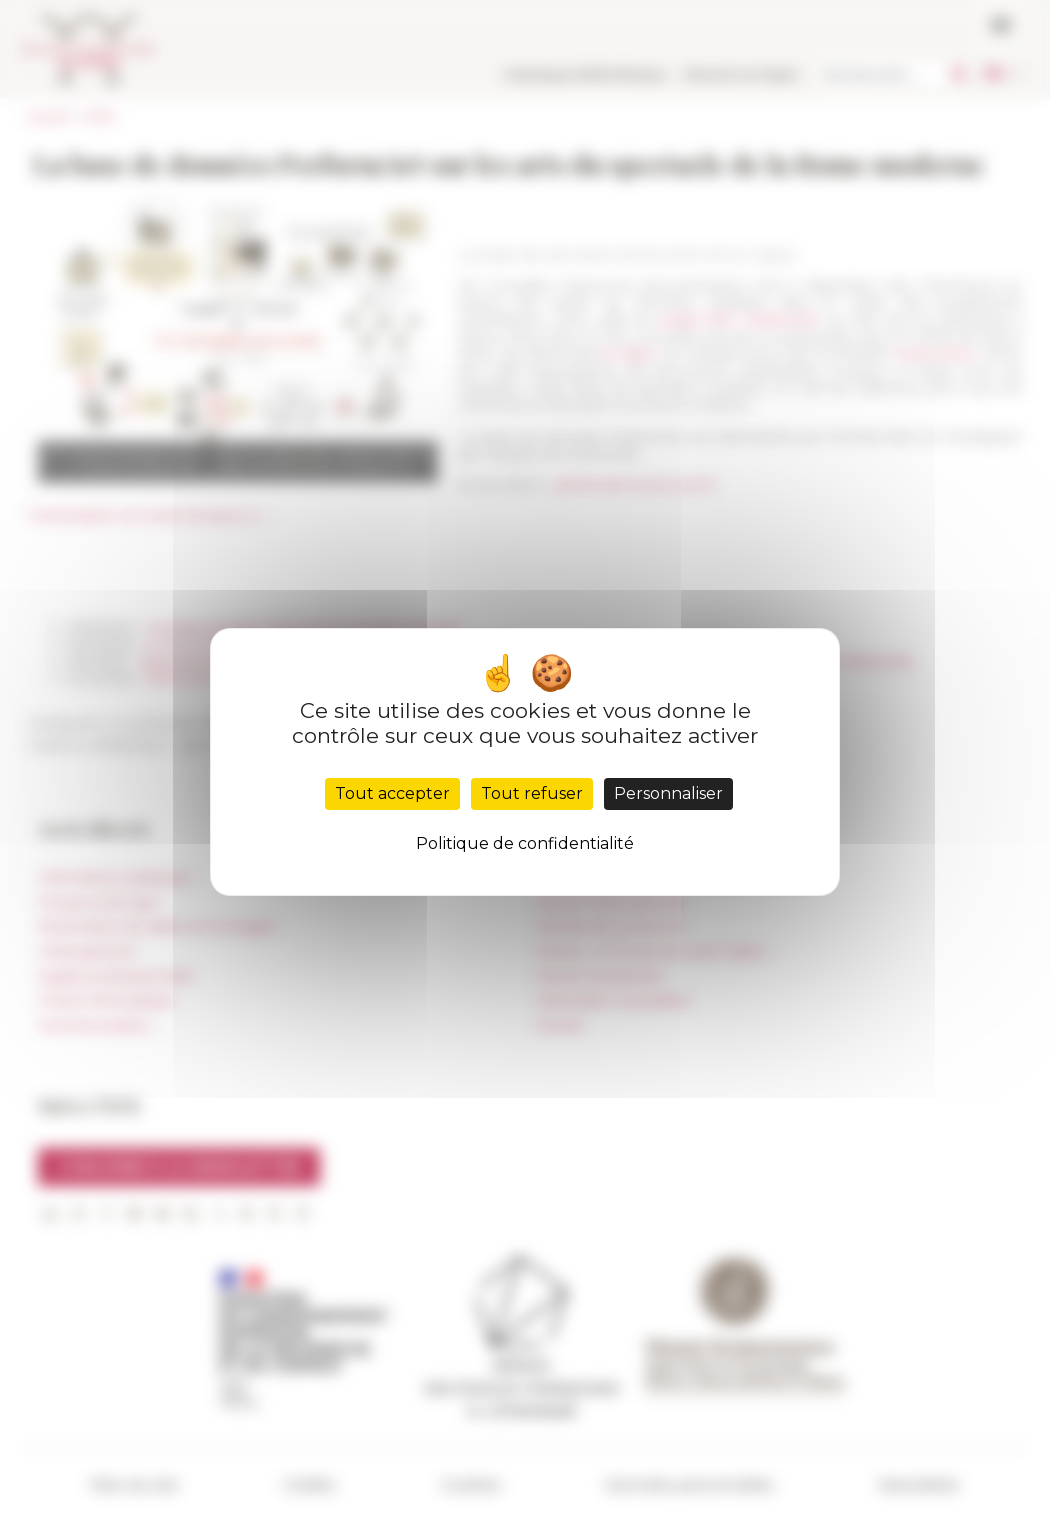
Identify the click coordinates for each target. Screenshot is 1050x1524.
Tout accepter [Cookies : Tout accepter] (392, 793)
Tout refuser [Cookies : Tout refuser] (532, 793)
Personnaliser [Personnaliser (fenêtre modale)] (668, 793)
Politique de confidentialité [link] (525, 843)
